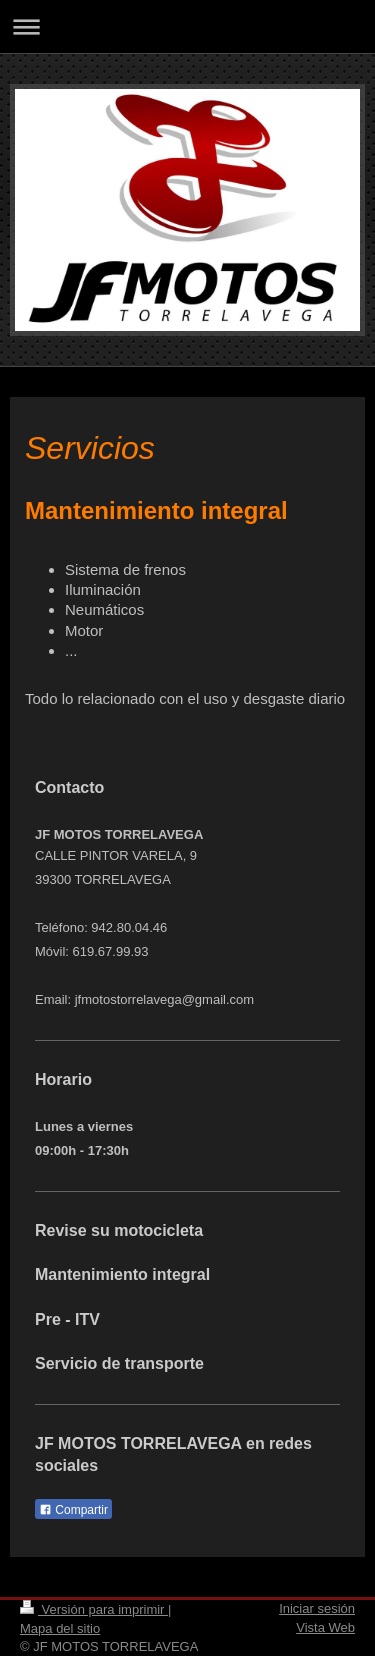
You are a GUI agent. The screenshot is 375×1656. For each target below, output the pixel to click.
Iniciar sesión (317, 1608)
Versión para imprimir (94, 1609)
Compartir (73, 1510)
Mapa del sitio (60, 1628)
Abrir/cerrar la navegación (187, 26)
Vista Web (325, 1627)
